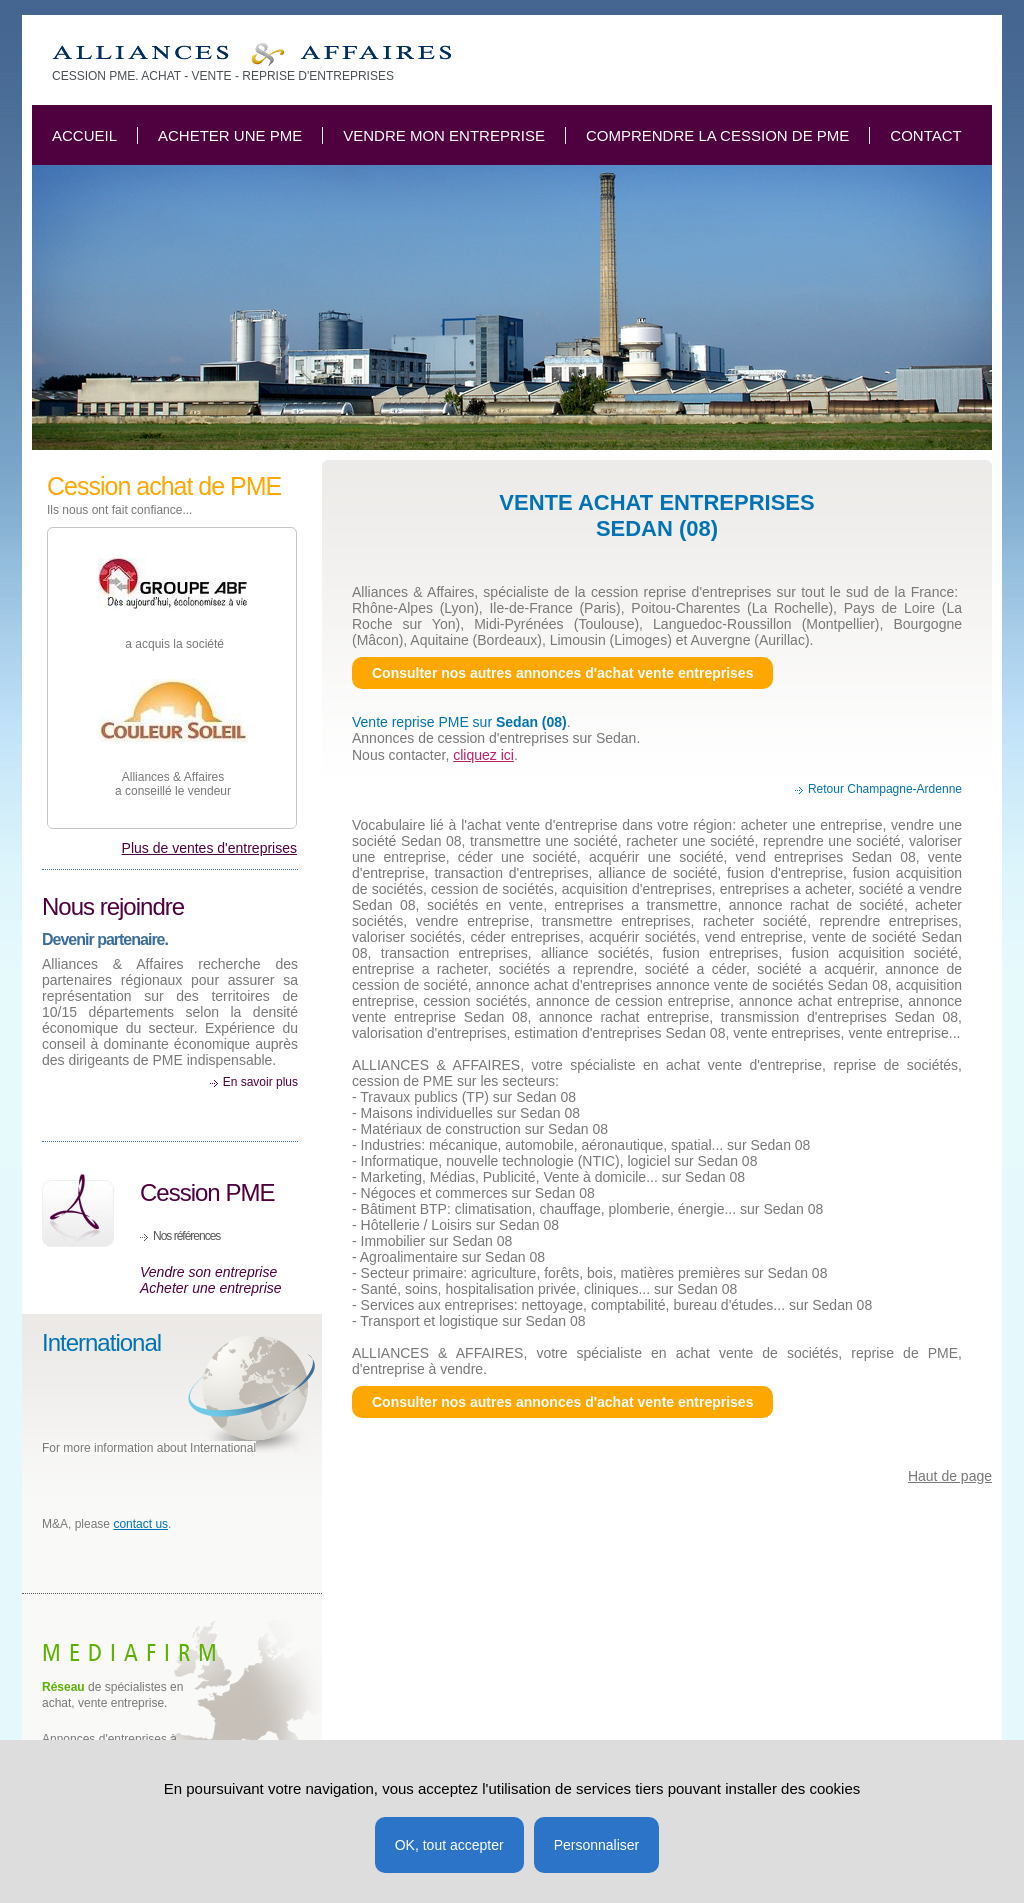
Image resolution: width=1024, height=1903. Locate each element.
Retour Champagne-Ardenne (885, 789)
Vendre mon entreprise (444, 135)
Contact (925, 135)
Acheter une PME (230, 135)
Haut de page (950, 1476)
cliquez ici (483, 755)
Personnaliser (597, 1845)
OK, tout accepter (449, 1845)
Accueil (84, 135)
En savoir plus (260, 1082)
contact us (140, 1524)
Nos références (186, 1236)
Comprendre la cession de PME (717, 135)
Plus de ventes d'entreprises (209, 848)
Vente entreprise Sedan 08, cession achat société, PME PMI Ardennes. (251, 54)
